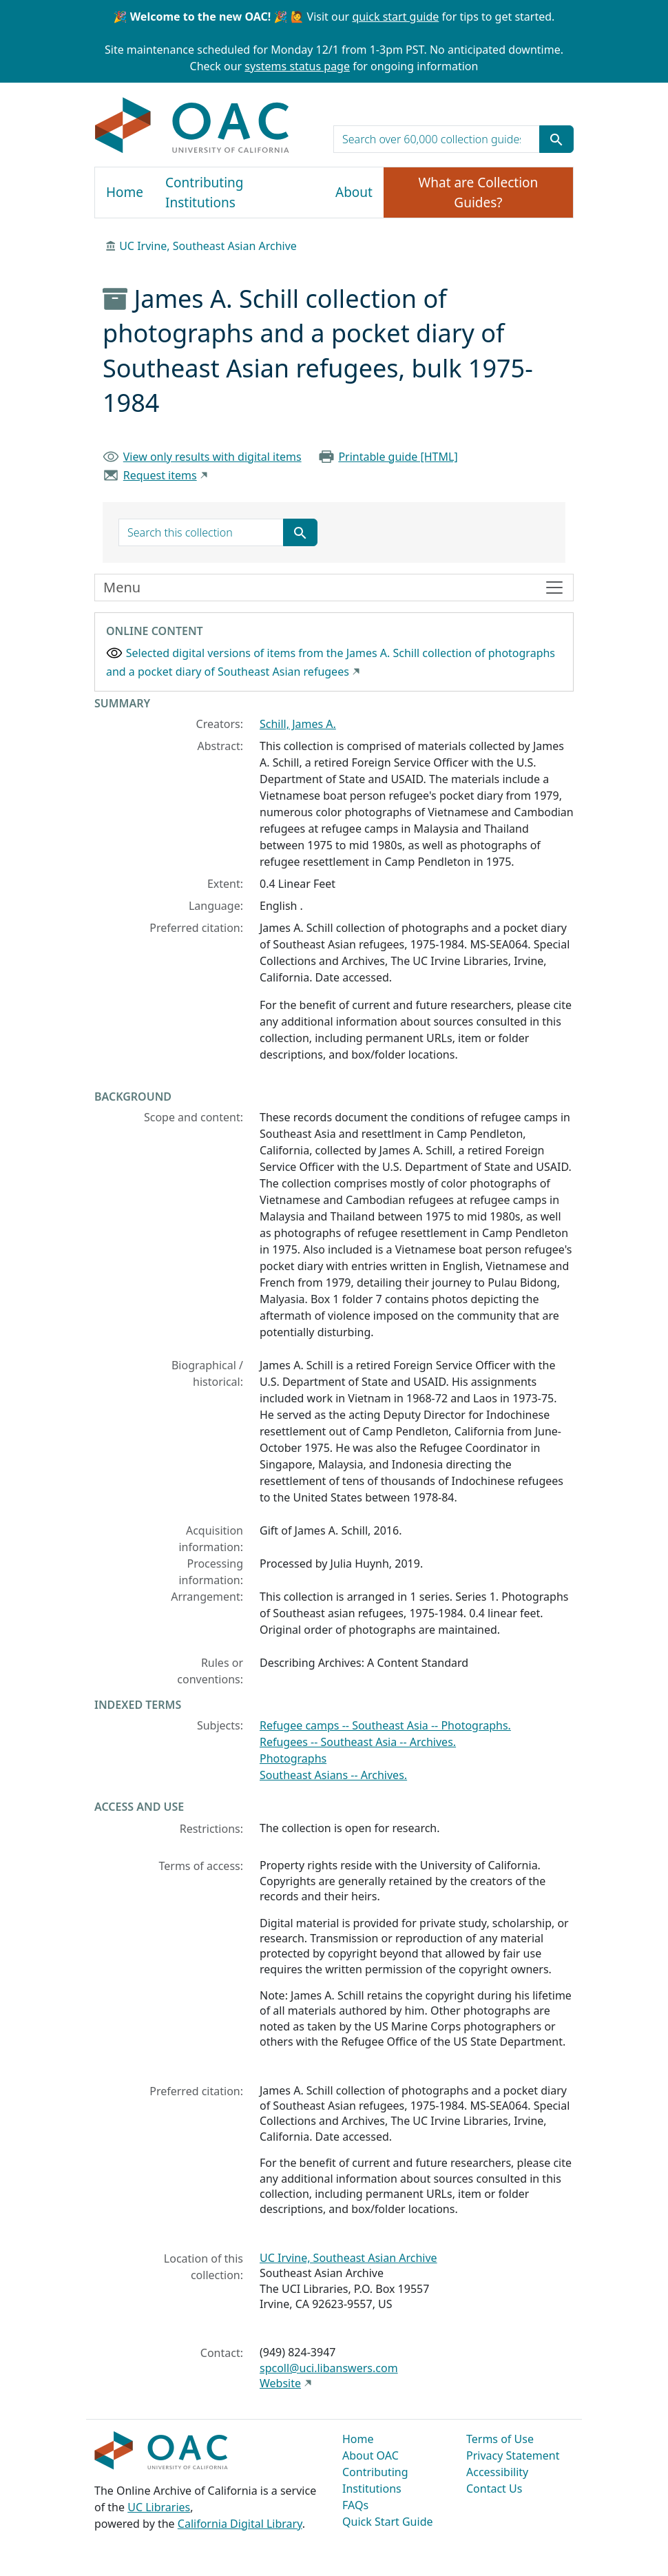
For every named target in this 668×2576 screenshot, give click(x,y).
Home (124, 192)
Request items (160, 475)
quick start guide (395, 16)
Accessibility (497, 2472)
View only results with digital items (212, 456)
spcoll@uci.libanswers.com (329, 2368)
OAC (192, 126)
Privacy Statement (513, 2455)
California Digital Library (240, 2523)
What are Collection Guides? (479, 192)
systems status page (297, 66)
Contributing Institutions (204, 192)
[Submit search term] (556, 139)
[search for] (436, 139)
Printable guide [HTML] (397, 456)
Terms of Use (500, 2439)
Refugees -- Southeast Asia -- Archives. (358, 1741)
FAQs (355, 2505)
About (354, 192)
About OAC (370, 2455)
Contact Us (494, 2488)
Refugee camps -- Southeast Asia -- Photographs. (385, 1725)
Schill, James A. (298, 723)
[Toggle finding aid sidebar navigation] (334, 587)
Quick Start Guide (387, 2521)
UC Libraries (158, 2507)
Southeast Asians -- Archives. (333, 1775)
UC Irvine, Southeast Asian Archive (208, 245)
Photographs (293, 1758)
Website (280, 2383)
